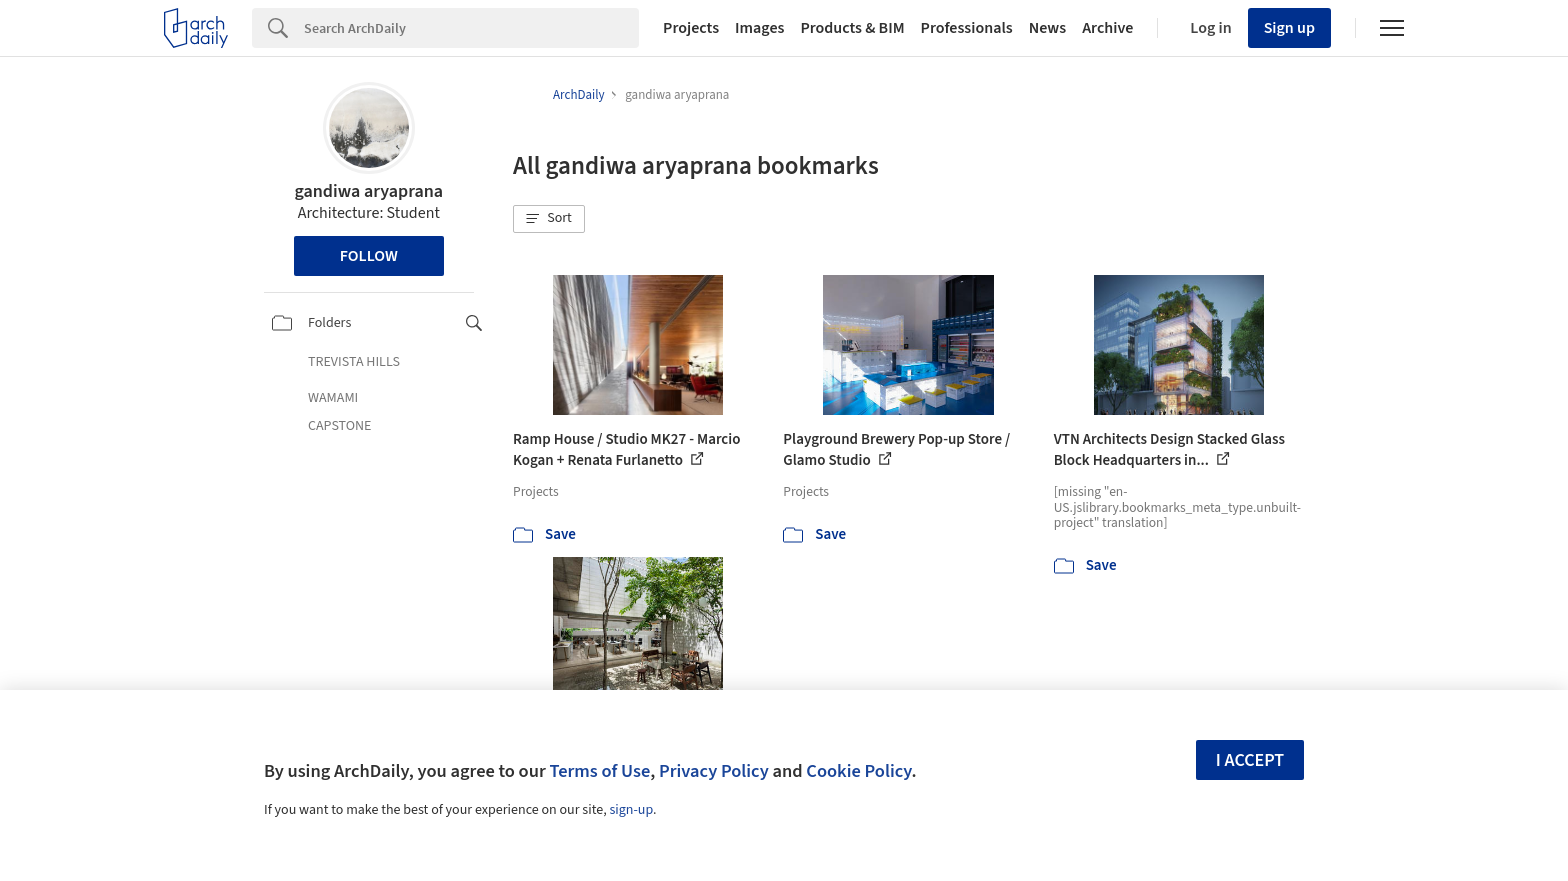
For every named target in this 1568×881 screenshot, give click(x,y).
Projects (691, 28)
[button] (549, 219)
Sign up (1289, 28)
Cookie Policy (858, 771)
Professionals (967, 28)
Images (759, 28)
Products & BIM (852, 28)
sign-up (631, 810)
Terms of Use (599, 771)
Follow (369, 256)
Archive (1107, 28)
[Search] (471, 28)
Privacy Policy (714, 771)
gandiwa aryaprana (368, 191)
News (1047, 28)
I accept (1250, 760)
